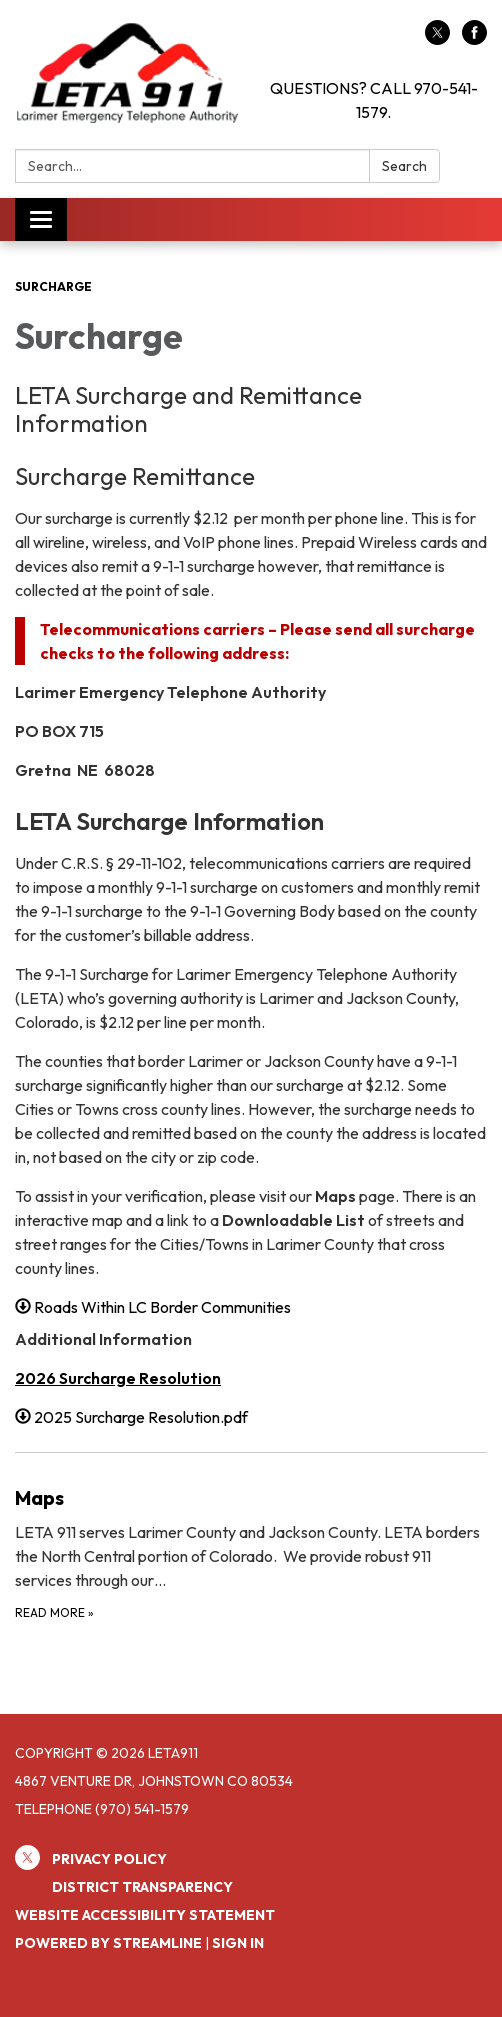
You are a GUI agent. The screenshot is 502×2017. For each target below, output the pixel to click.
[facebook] (474, 39)
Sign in (238, 1943)
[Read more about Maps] (251, 1552)
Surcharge (53, 286)
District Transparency (142, 1887)
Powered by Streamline (108, 1943)
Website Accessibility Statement (145, 1915)
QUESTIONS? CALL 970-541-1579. (374, 100)
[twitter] (437, 39)
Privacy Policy (109, 1859)
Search (404, 166)
